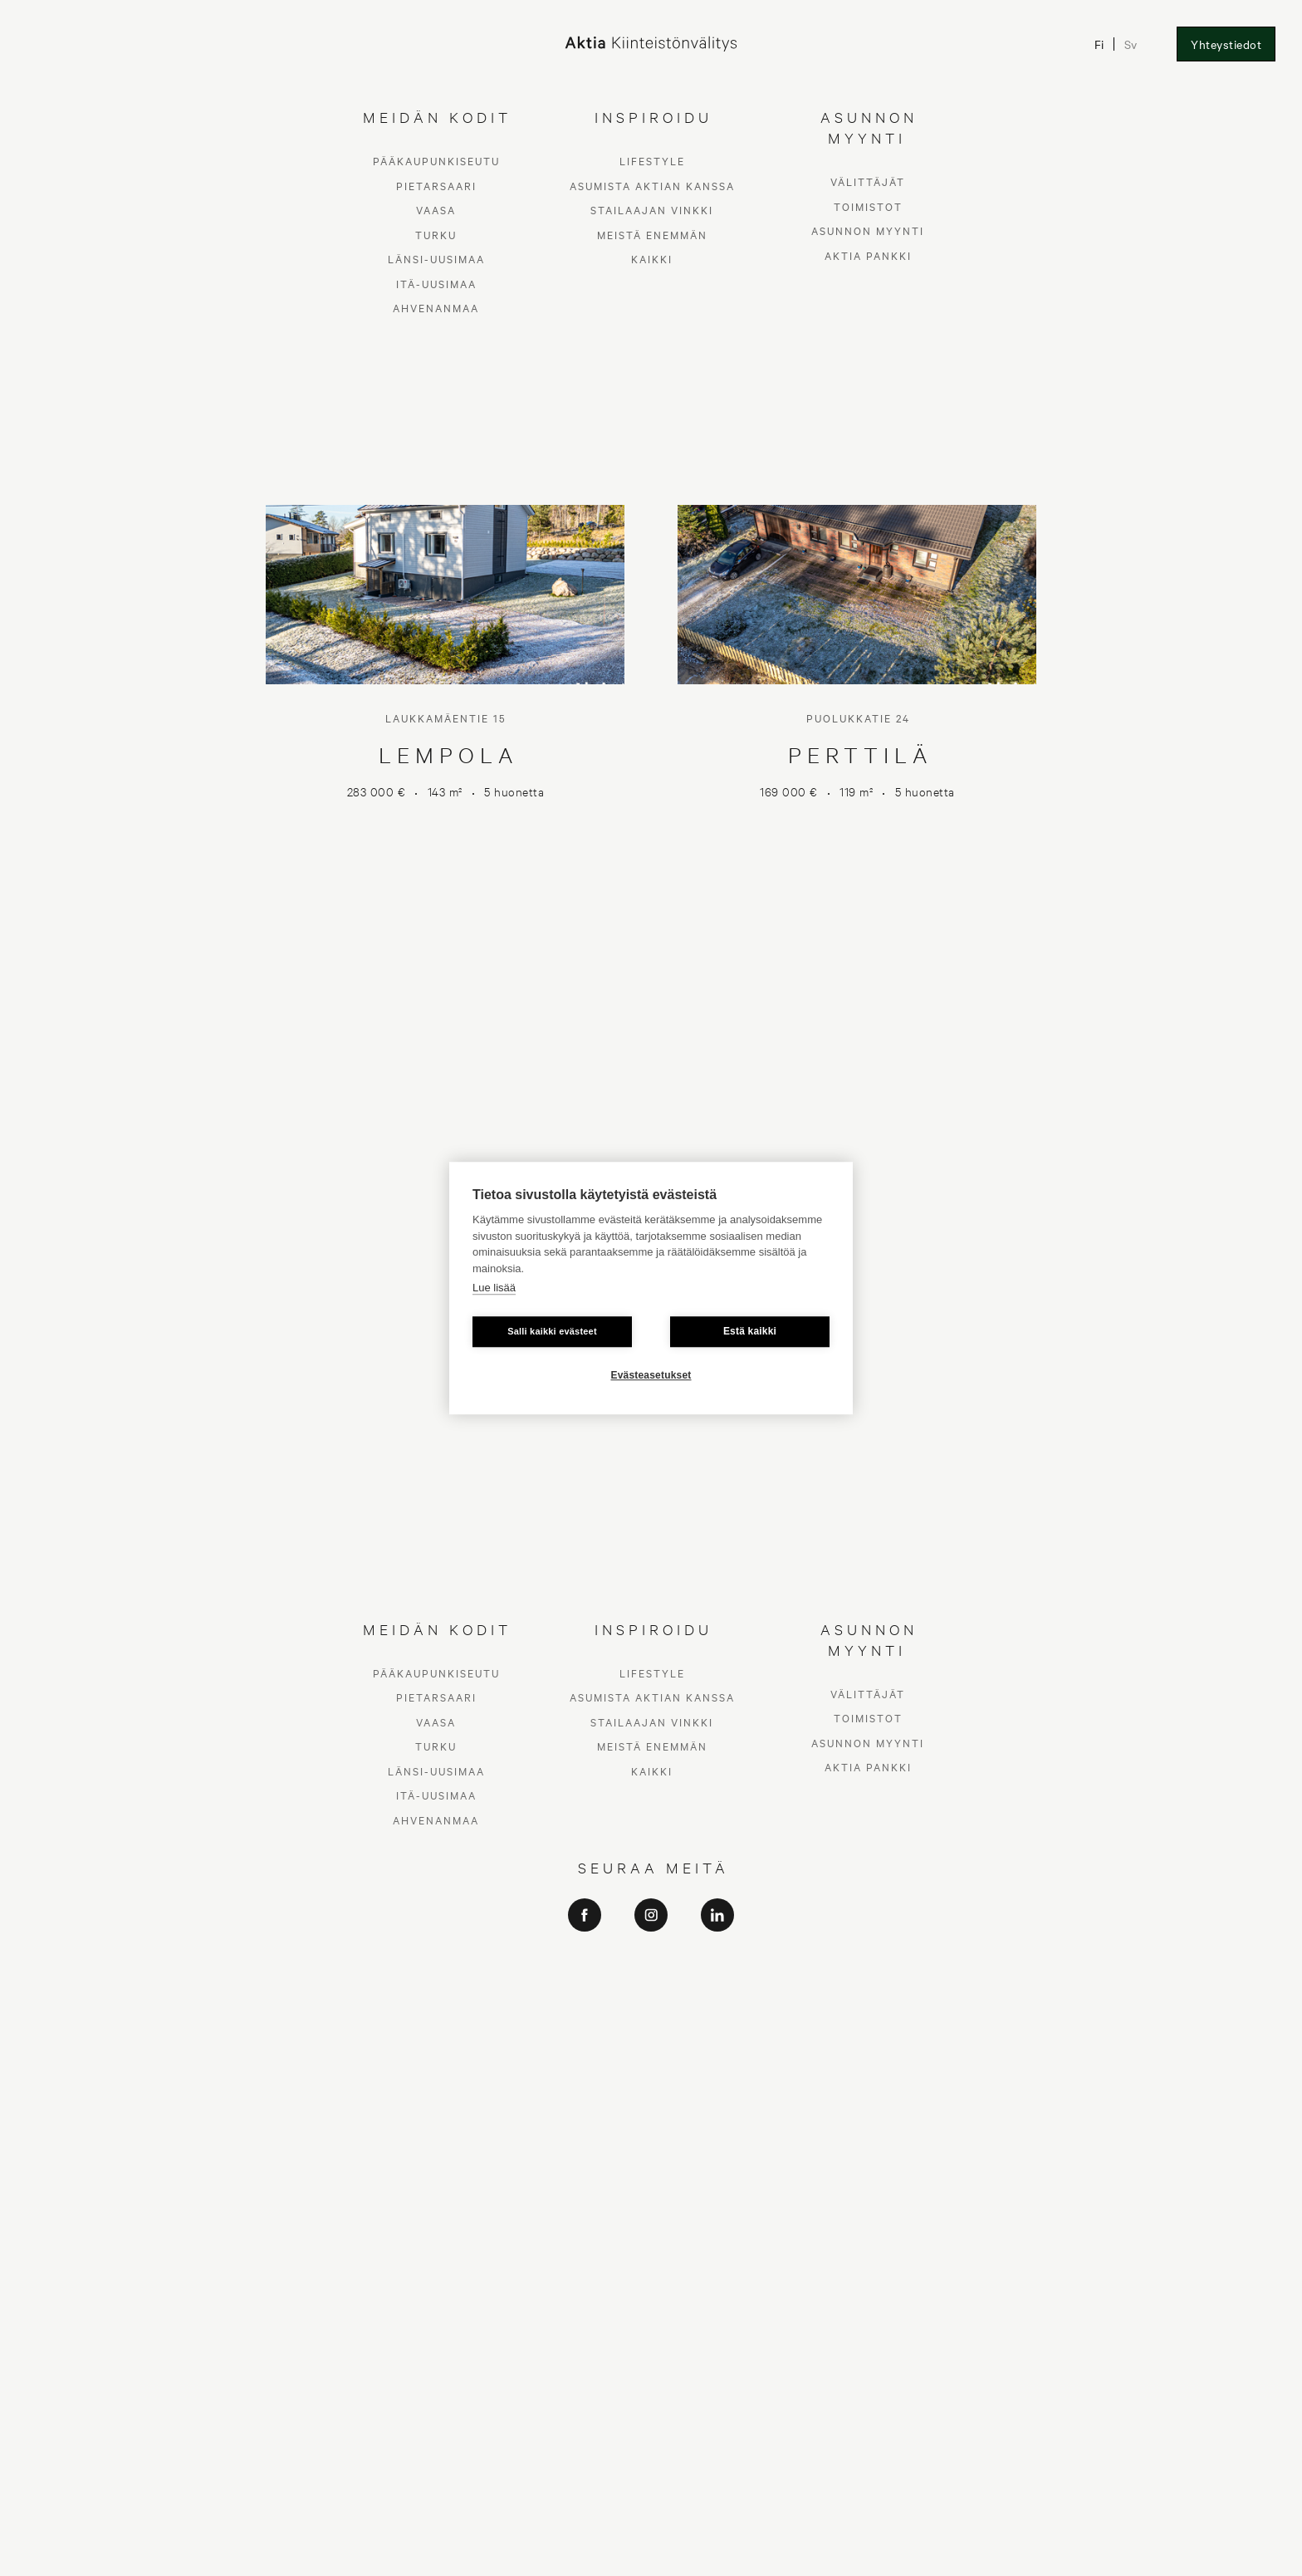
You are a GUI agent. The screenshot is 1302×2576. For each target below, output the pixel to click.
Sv (1129, 44)
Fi (1098, 44)
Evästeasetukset (650, 1375)
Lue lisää (494, 1287)
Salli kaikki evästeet (552, 1331)
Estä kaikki (749, 1331)
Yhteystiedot (1226, 44)
